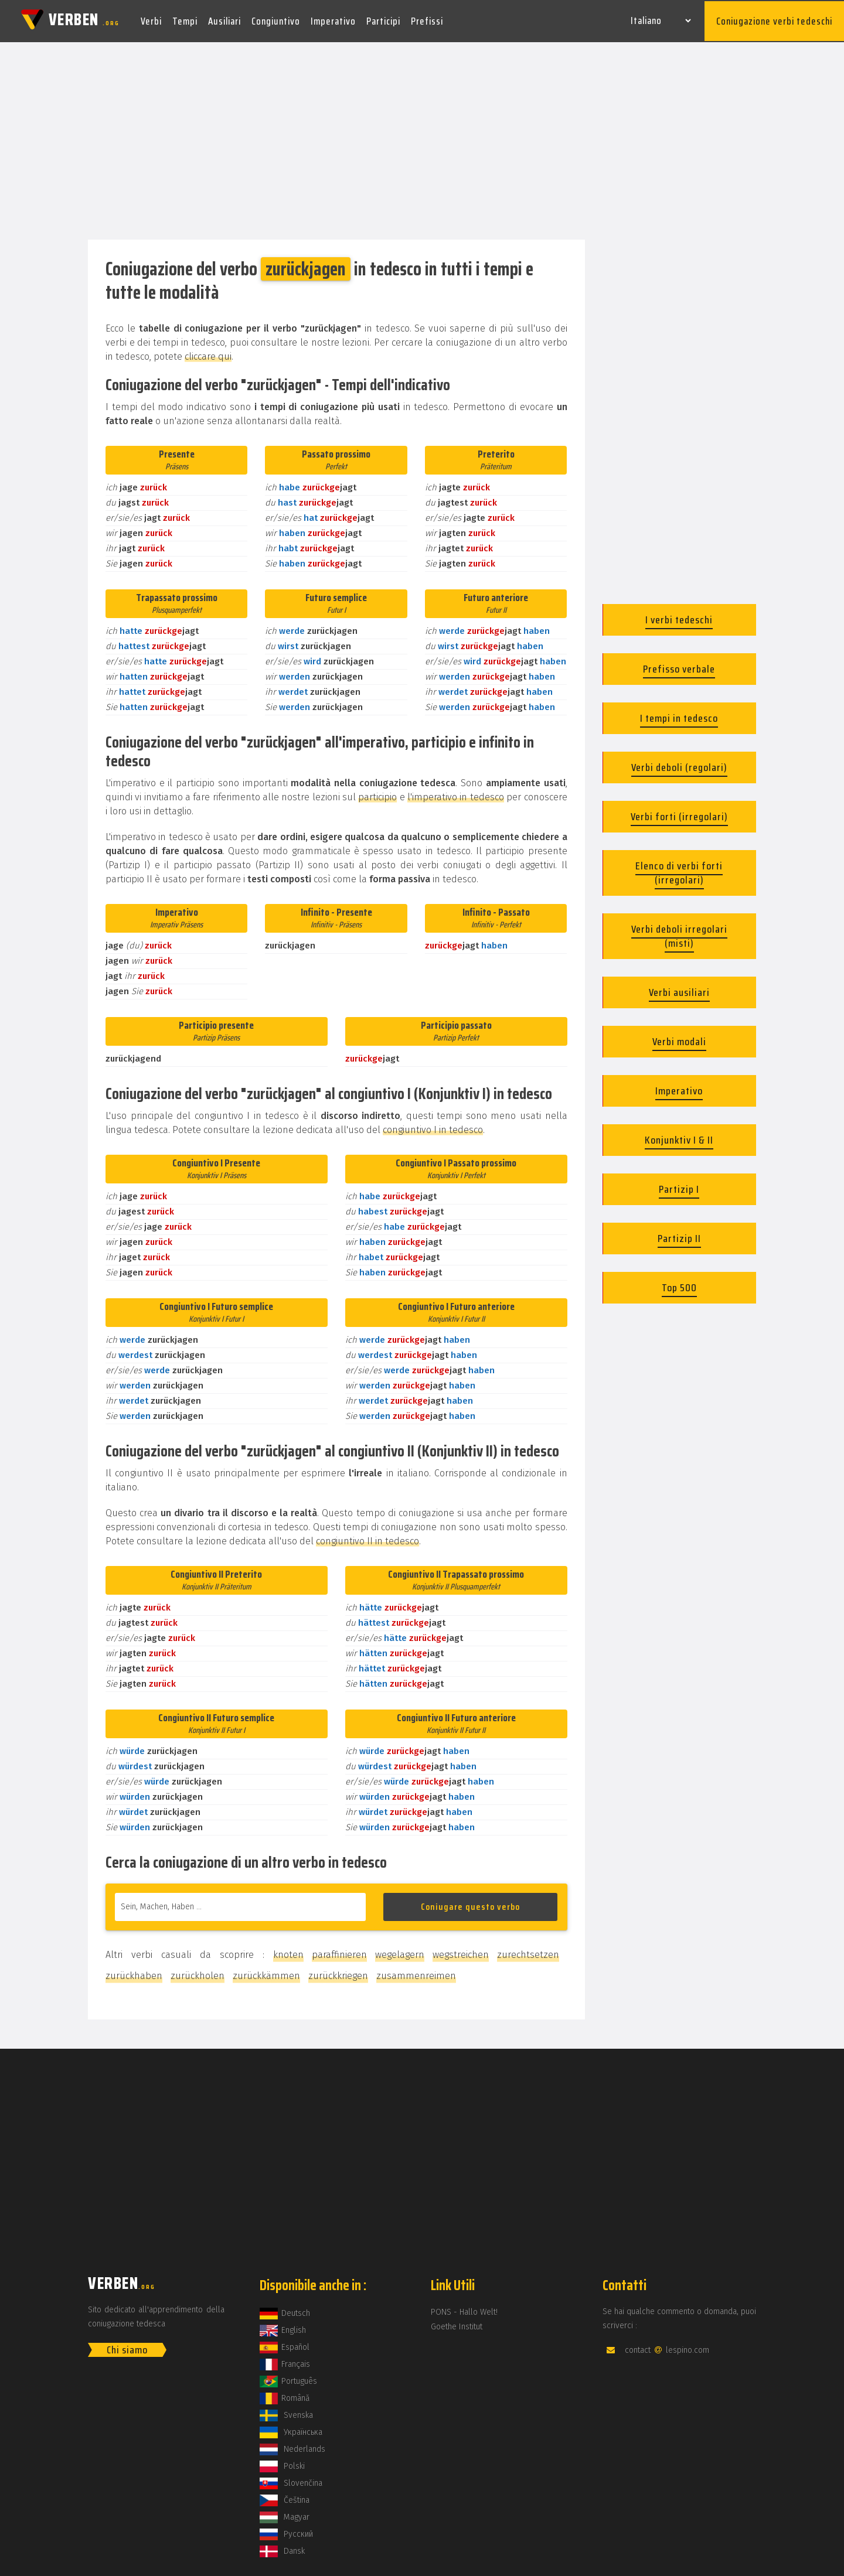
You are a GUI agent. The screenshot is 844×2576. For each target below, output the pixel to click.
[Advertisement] (422, 139)
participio (377, 794)
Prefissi (427, 20)
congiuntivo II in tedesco (367, 1538)
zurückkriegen (338, 1973)
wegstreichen (461, 1952)
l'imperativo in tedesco (455, 794)
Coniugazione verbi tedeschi (774, 20)
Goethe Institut (456, 2324)
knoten (288, 1952)
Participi (383, 20)
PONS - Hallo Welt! (464, 2310)
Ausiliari (224, 20)
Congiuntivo (275, 20)
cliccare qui (208, 354)
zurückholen (197, 1973)
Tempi (185, 20)
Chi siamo (127, 2347)
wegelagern (399, 1952)
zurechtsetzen (528, 1952)
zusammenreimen (416, 1973)
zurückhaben (134, 1973)
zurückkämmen (266, 1973)
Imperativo (333, 20)
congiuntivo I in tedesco (433, 1127)
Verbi (151, 20)
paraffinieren (339, 1952)
